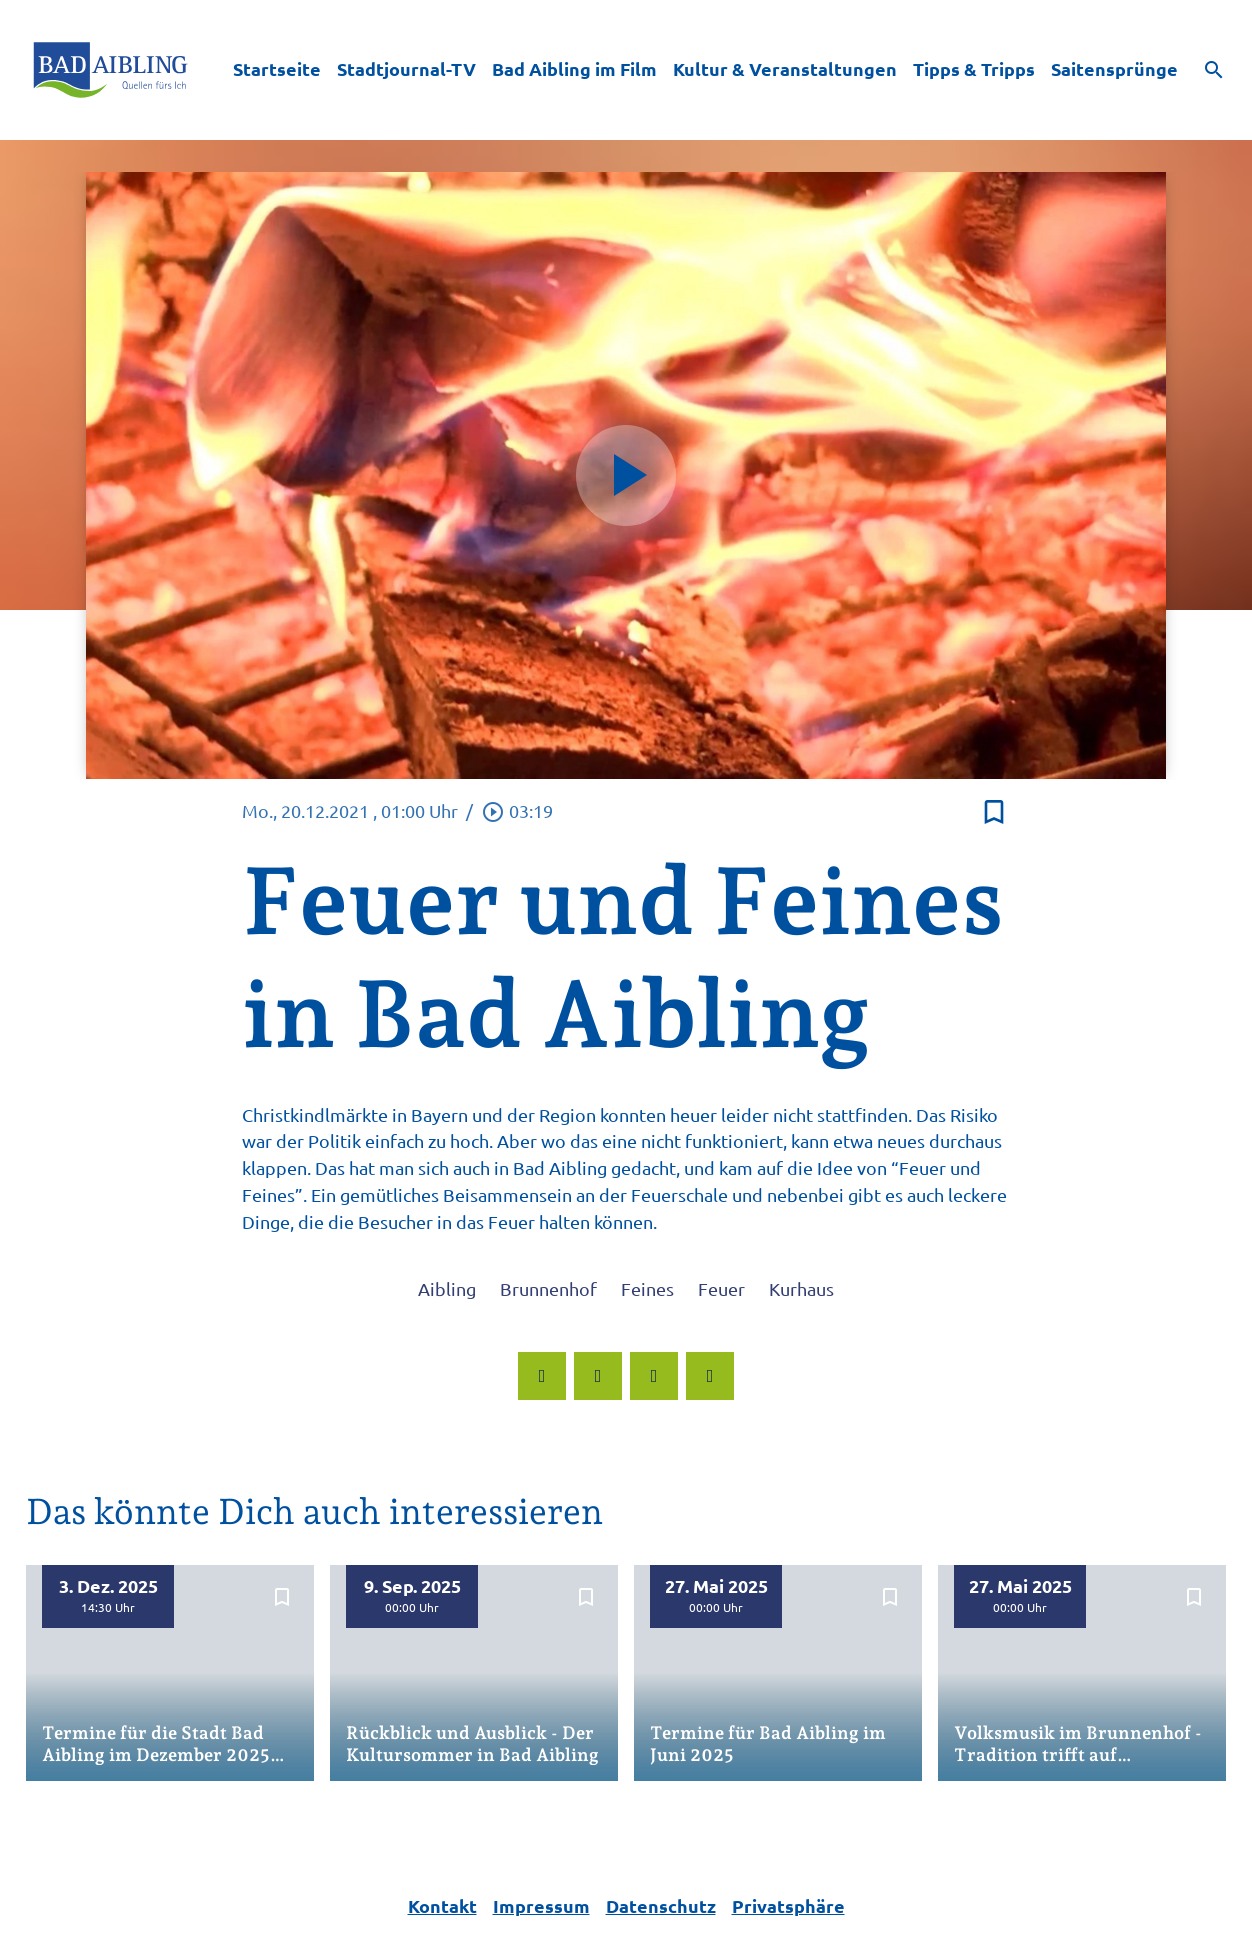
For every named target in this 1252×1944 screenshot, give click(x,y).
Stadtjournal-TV (406, 68)
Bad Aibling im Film (574, 68)
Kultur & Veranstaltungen (785, 68)
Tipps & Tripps (974, 68)
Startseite (277, 68)
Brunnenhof (548, 1288)
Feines (647, 1288)
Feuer (721, 1288)
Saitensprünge (1114, 68)
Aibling (447, 1288)
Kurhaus (801, 1288)
